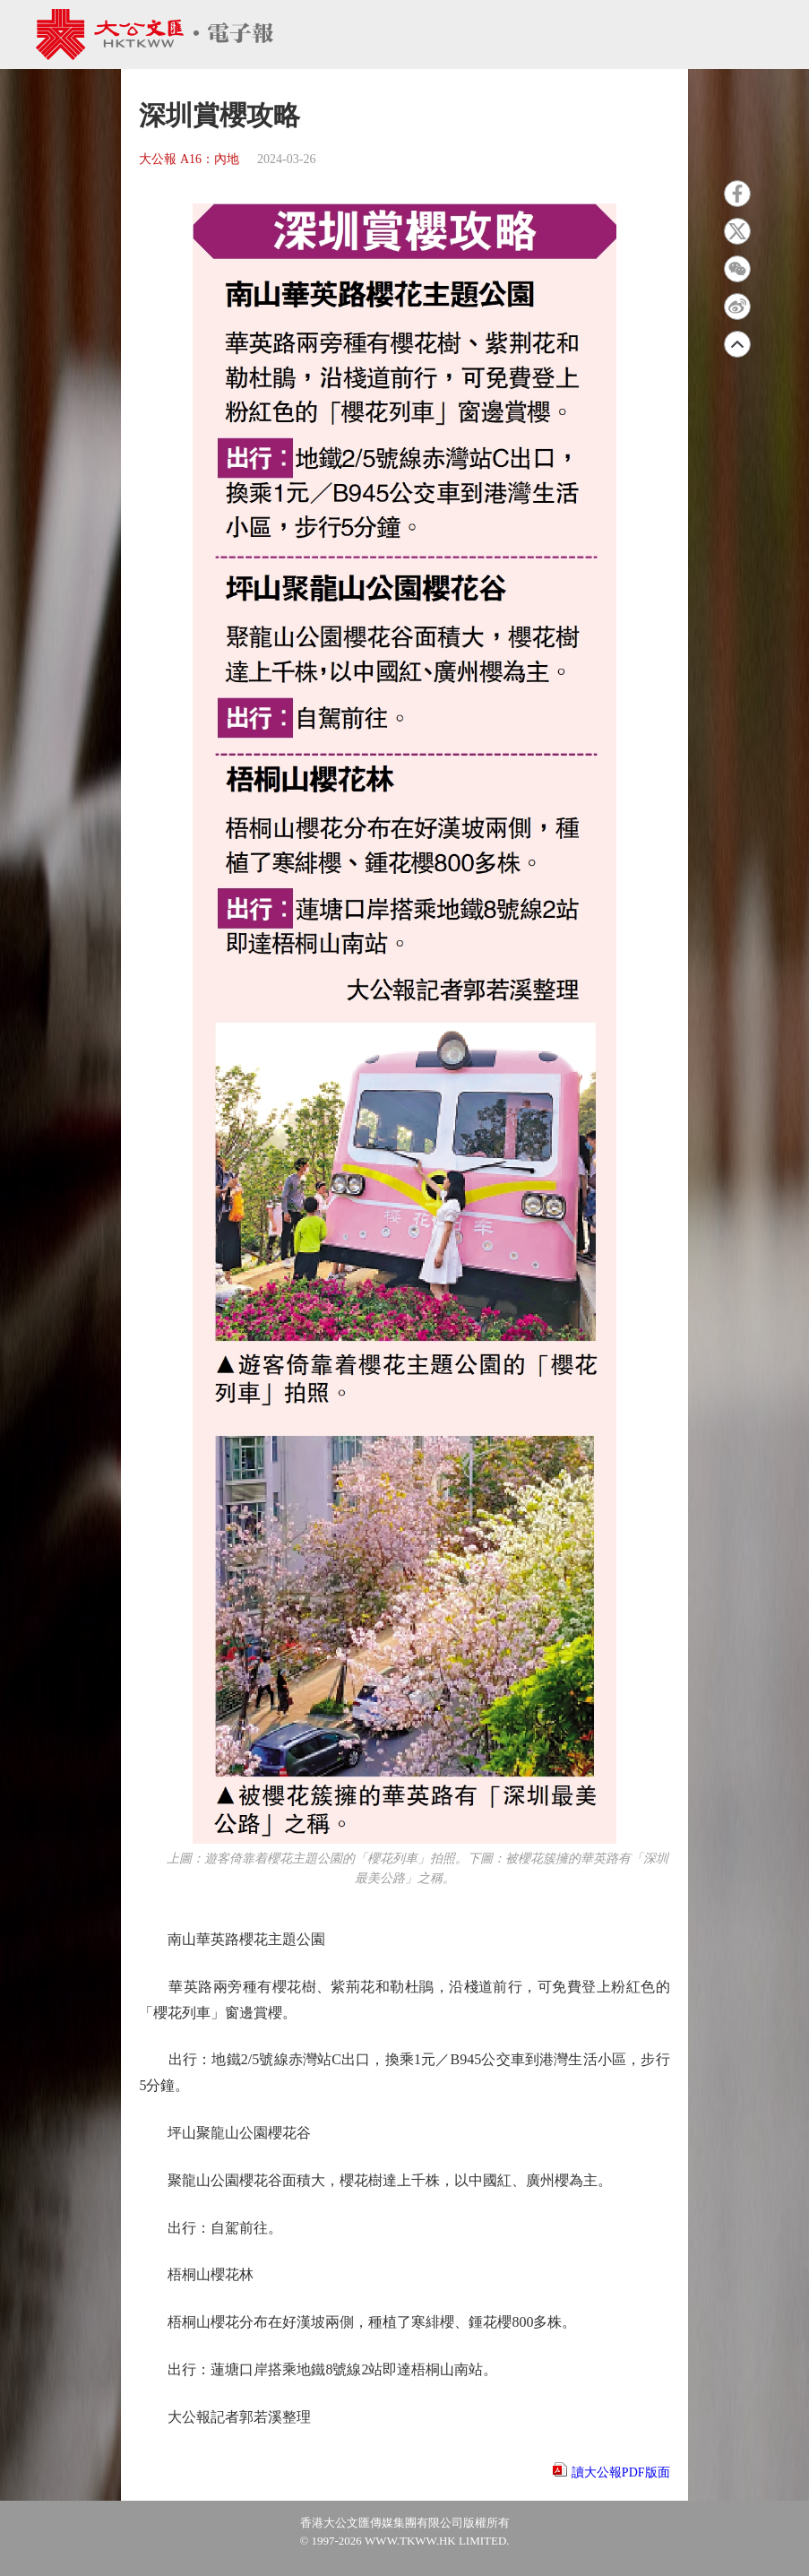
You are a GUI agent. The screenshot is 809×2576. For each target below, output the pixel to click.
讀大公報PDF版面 (621, 2472)
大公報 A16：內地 (189, 159)
